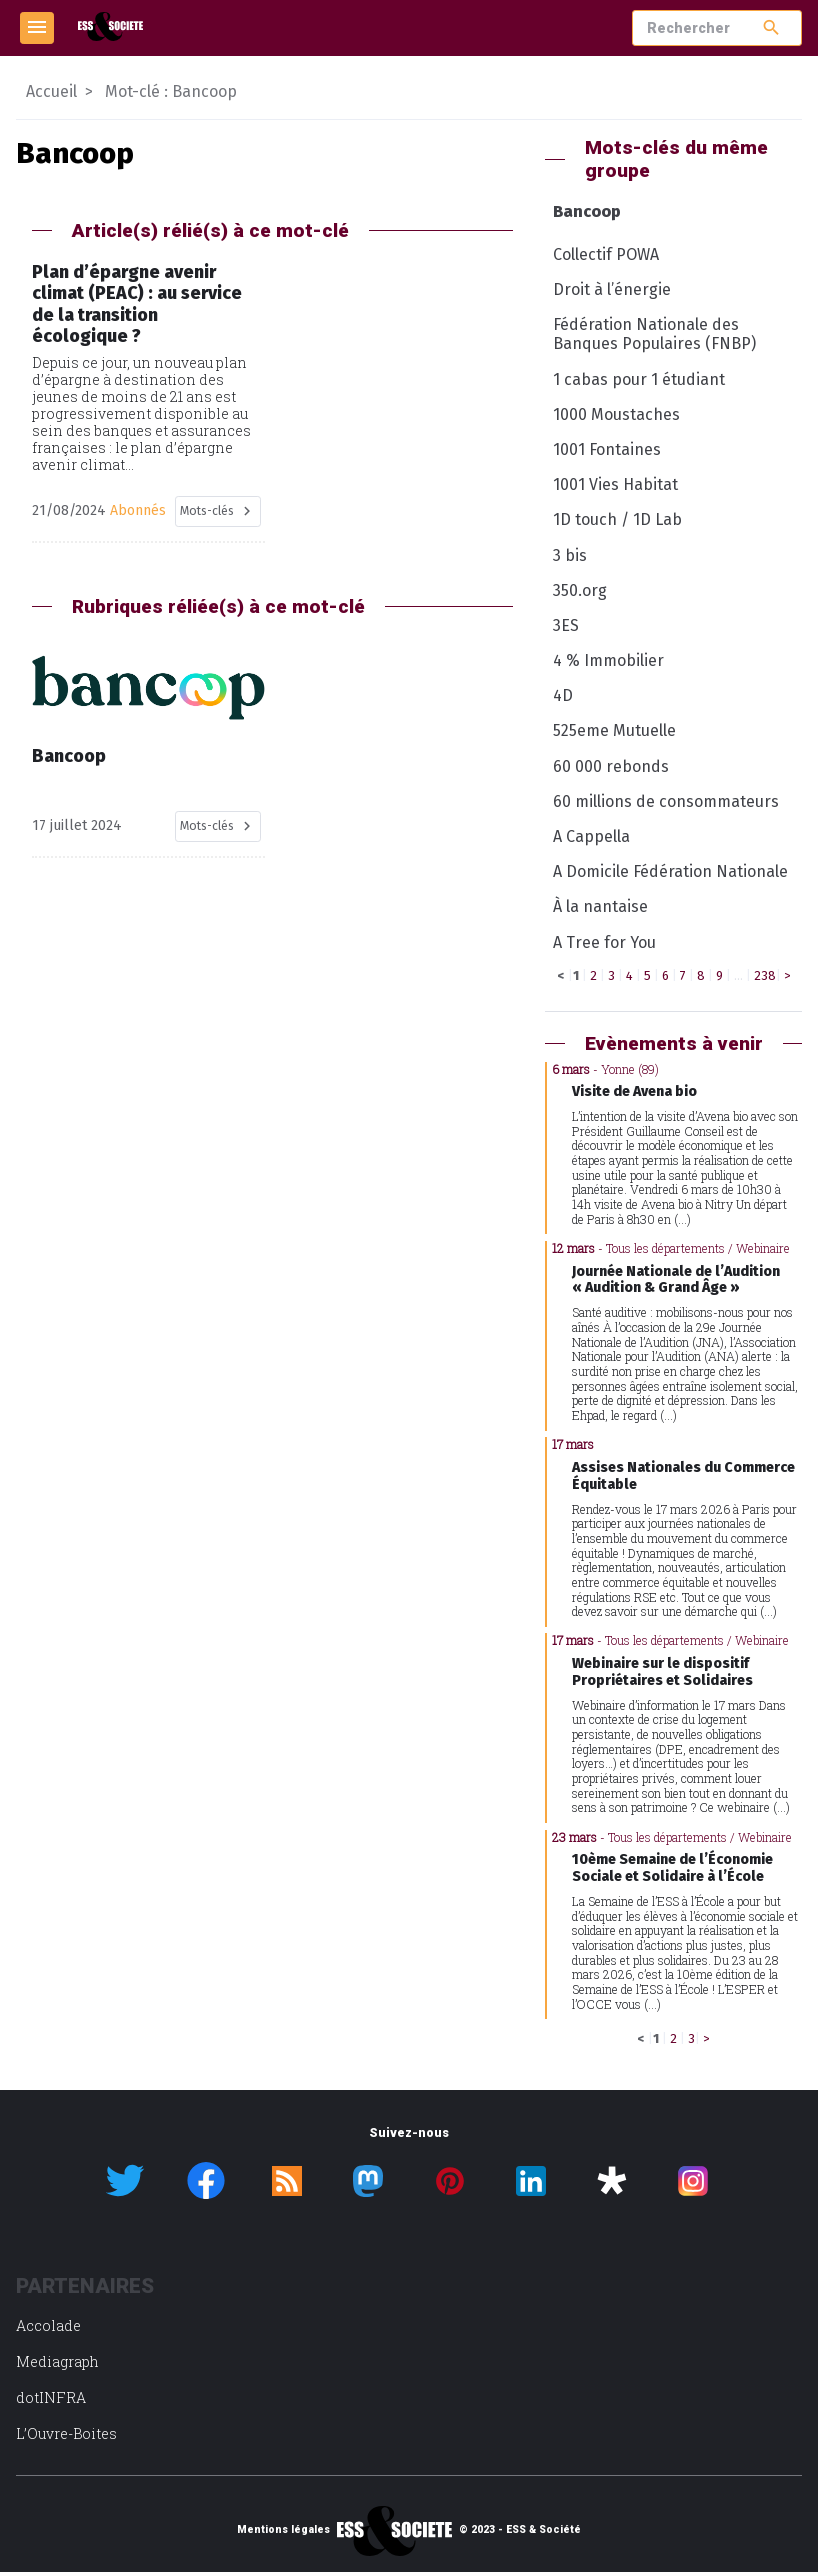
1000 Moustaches (616, 414)
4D (563, 695)
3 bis (570, 555)
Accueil (51, 91)
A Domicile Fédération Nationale (670, 871)
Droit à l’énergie (612, 289)
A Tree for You (604, 942)
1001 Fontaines (607, 449)
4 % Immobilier (608, 660)
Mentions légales (283, 2530)
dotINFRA (51, 2397)
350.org (580, 590)
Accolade (48, 2325)
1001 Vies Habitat (615, 484)
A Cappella (591, 836)
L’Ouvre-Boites (66, 2433)
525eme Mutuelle (614, 730)
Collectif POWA (606, 254)
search (771, 27)
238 (765, 975)
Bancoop (587, 211)
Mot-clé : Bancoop (171, 91)
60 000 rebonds (611, 766)
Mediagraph (57, 2361)
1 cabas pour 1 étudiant (639, 379)
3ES (566, 625)
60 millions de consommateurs (666, 801)
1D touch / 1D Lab (617, 519)
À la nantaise (600, 906)
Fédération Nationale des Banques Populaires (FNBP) (654, 334)
